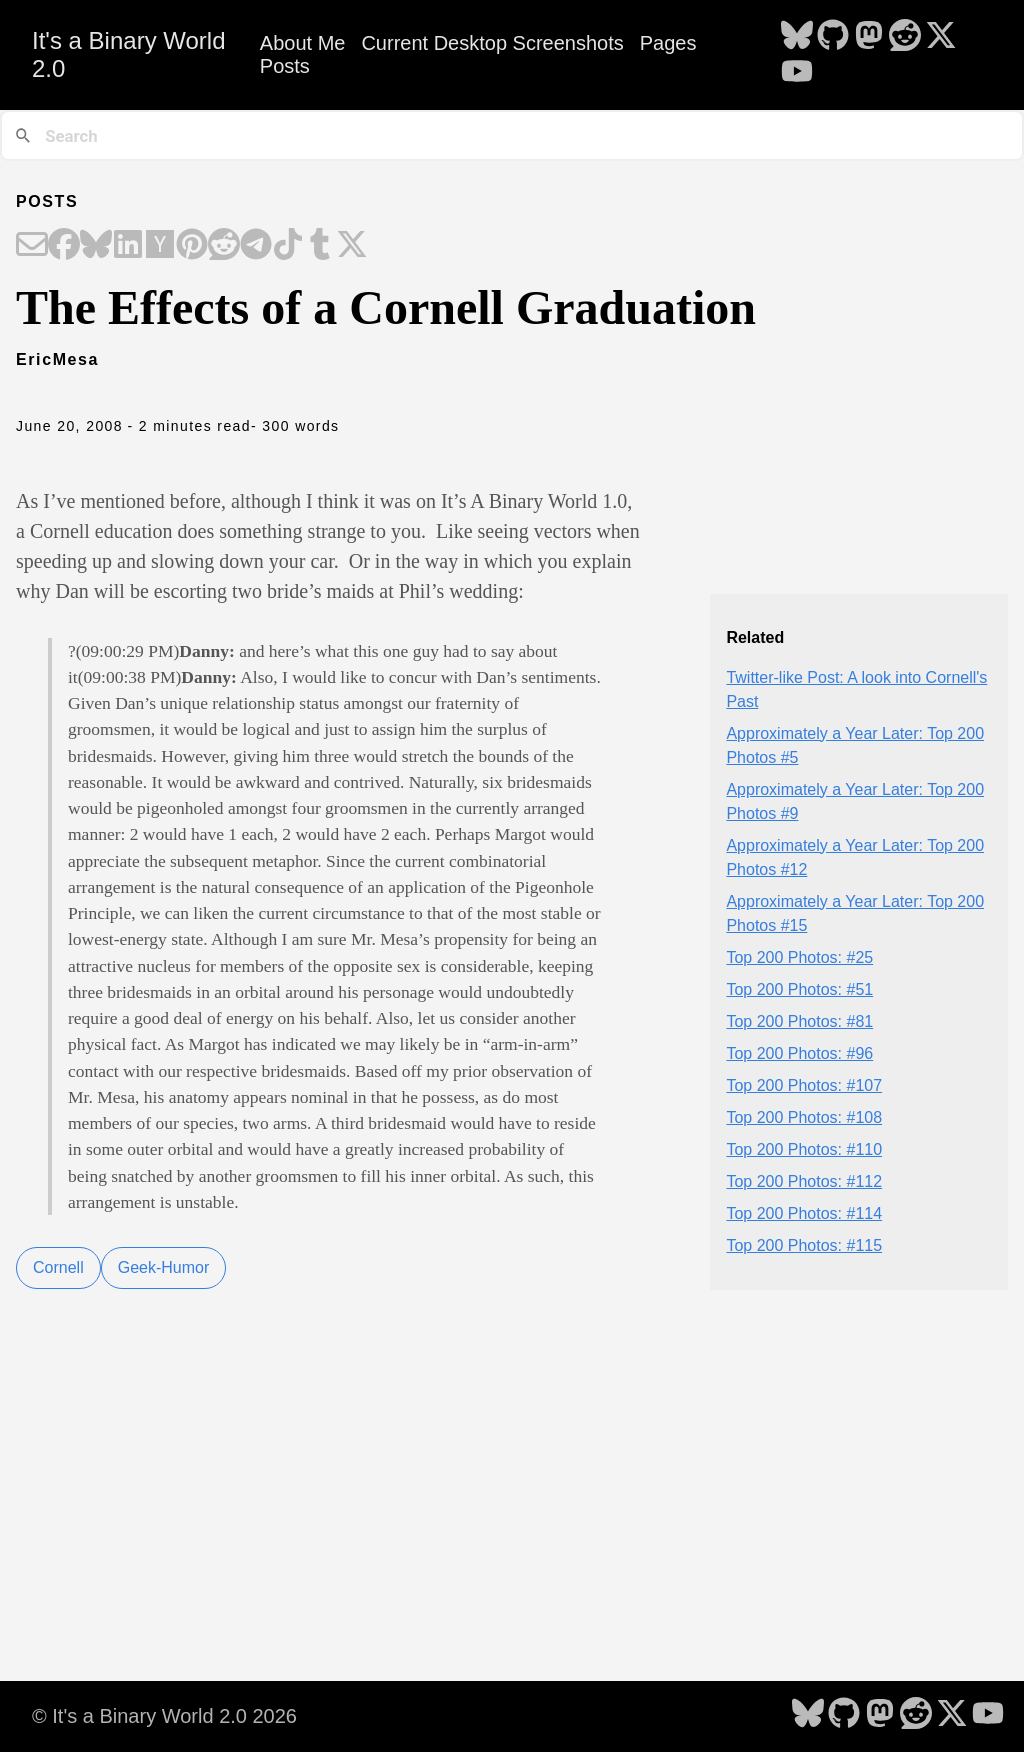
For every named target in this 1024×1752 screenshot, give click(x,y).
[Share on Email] (32, 246)
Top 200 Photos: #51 (799, 989)
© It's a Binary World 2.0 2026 (164, 1716)
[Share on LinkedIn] (128, 246)
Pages (668, 43)
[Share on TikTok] (288, 246)
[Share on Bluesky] (96, 246)
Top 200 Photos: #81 (799, 1021)
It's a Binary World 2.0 (129, 54)
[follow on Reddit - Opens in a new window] (905, 37)
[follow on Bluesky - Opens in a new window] (797, 37)
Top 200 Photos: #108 (804, 1117)
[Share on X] (352, 246)
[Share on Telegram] (256, 246)
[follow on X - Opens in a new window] (941, 37)
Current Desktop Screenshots (492, 43)
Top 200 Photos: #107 (804, 1085)
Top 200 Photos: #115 (804, 1245)
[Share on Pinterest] (192, 246)
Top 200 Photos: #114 (804, 1213)
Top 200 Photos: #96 (799, 1053)
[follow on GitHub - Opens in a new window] (833, 37)
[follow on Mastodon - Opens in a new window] (869, 37)
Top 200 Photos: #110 (804, 1149)
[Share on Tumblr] (320, 246)
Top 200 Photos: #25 (799, 957)
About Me (303, 43)
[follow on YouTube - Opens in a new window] (797, 73)
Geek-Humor (164, 1267)
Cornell (58, 1267)
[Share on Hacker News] (160, 246)
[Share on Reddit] (224, 246)
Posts (285, 66)
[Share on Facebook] (64, 246)
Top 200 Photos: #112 (804, 1181)
